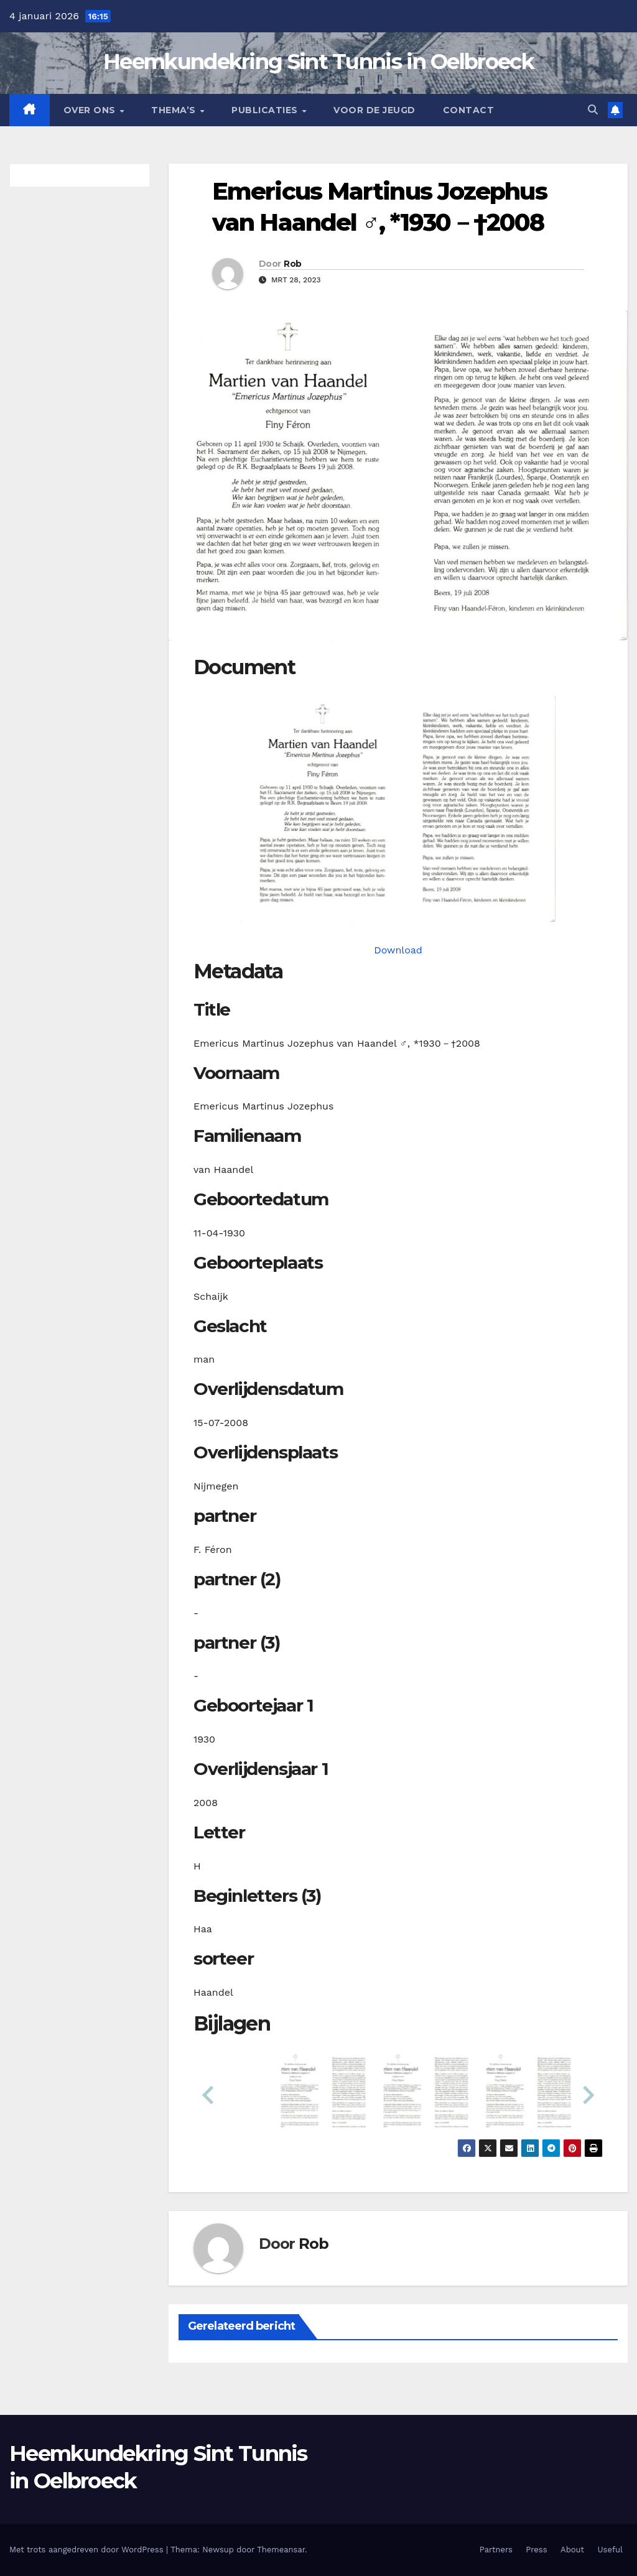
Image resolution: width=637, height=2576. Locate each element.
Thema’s (174, 110)
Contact (469, 110)
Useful (610, 2549)
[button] (593, 110)
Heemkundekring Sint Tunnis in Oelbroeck (318, 62)
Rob (292, 263)
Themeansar (281, 2549)
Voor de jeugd (374, 110)
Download (398, 950)
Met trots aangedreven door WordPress (87, 2549)
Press (536, 2549)
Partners (496, 2549)
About (572, 2549)
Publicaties (265, 110)
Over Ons (91, 110)
